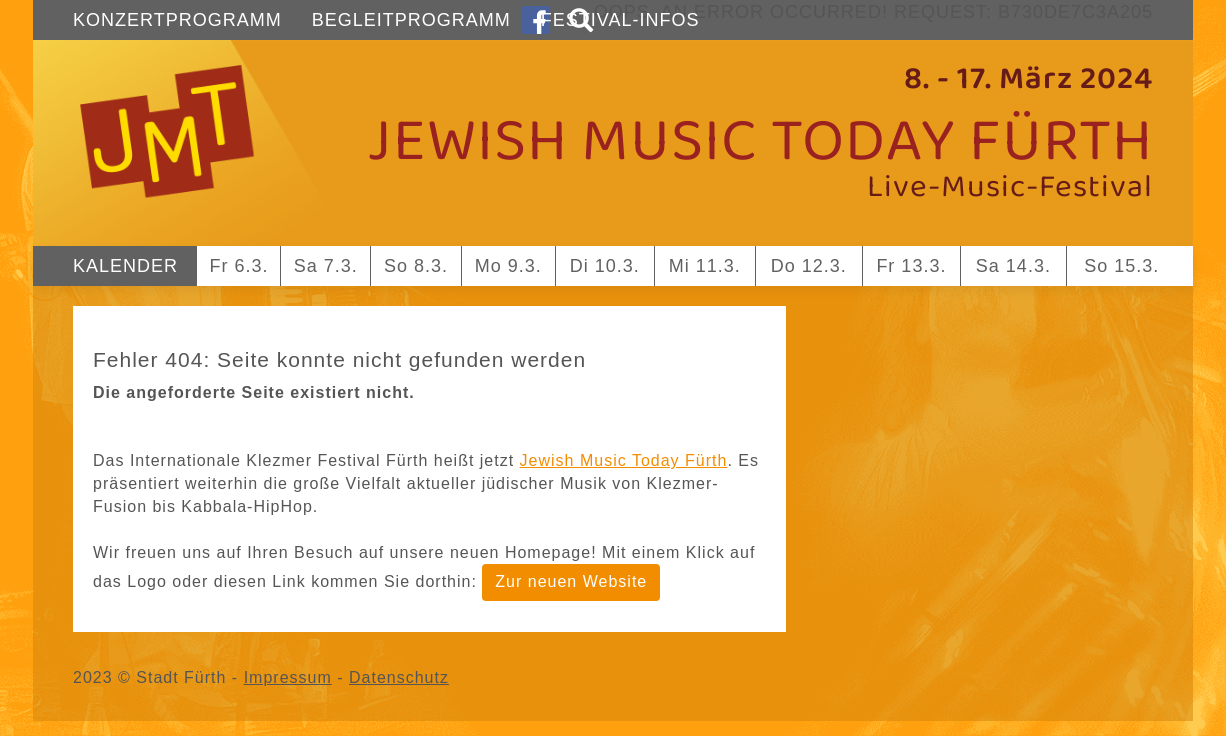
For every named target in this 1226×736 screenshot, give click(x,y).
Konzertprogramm (177, 20)
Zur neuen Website (571, 581)
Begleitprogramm (411, 20)
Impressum (288, 677)
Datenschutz (399, 677)
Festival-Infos (620, 20)
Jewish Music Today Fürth (624, 460)
